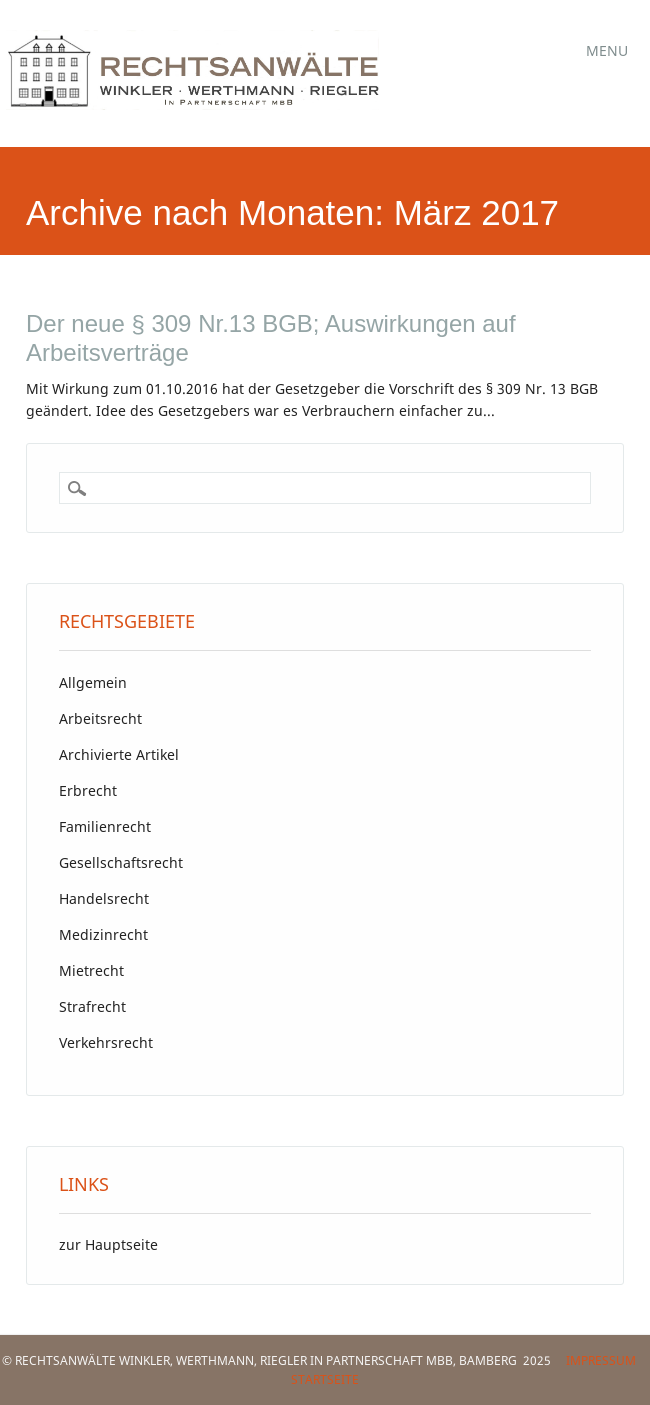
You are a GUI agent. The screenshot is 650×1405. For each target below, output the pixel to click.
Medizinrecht (103, 934)
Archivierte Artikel (119, 754)
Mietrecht (91, 970)
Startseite (325, 1379)
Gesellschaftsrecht (121, 862)
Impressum (601, 1360)
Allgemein (93, 682)
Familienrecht (105, 826)
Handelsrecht (104, 898)
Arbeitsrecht (100, 718)
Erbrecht (88, 790)
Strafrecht (92, 1006)
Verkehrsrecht (106, 1042)
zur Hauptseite (108, 1244)
